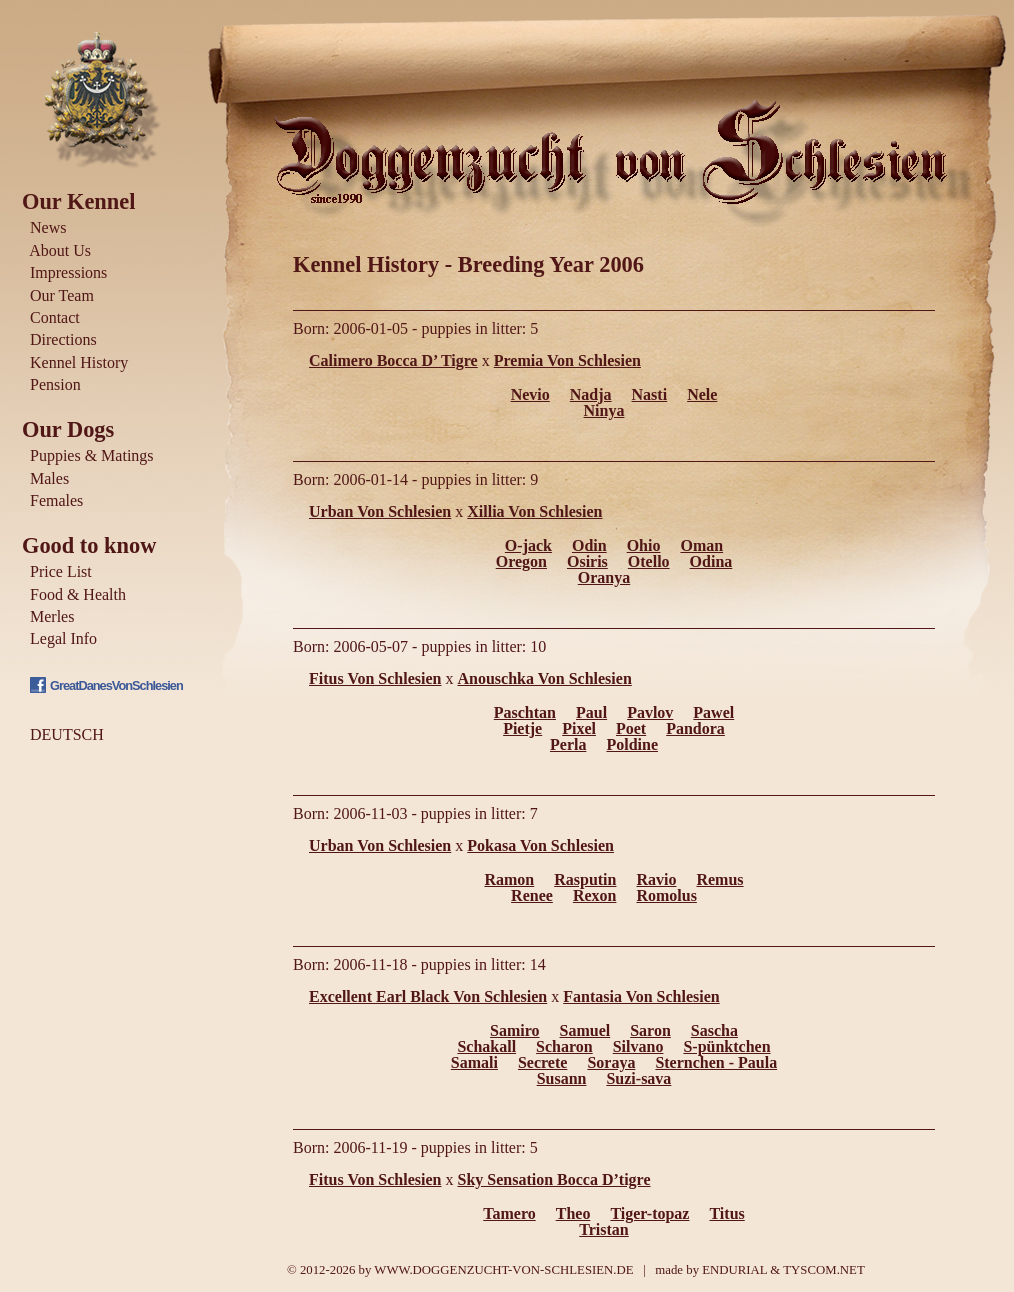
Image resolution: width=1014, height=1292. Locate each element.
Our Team (62, 295)
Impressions (68, 272)
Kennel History (79, 362)
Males (49, 478)
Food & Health (78, 594)
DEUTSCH (67, 734)
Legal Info (63, 638)
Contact (55, 317)
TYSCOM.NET (823, 1270)
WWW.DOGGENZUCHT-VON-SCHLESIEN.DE (503, 1270)
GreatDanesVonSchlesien (116, 685)
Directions (63, 339)
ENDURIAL (734, 1270)
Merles (52, 616)
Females (56, 500)
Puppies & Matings (92, 455)
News (48, 227)
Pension (55, 384)
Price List (61, 571)
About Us (60, 250)
